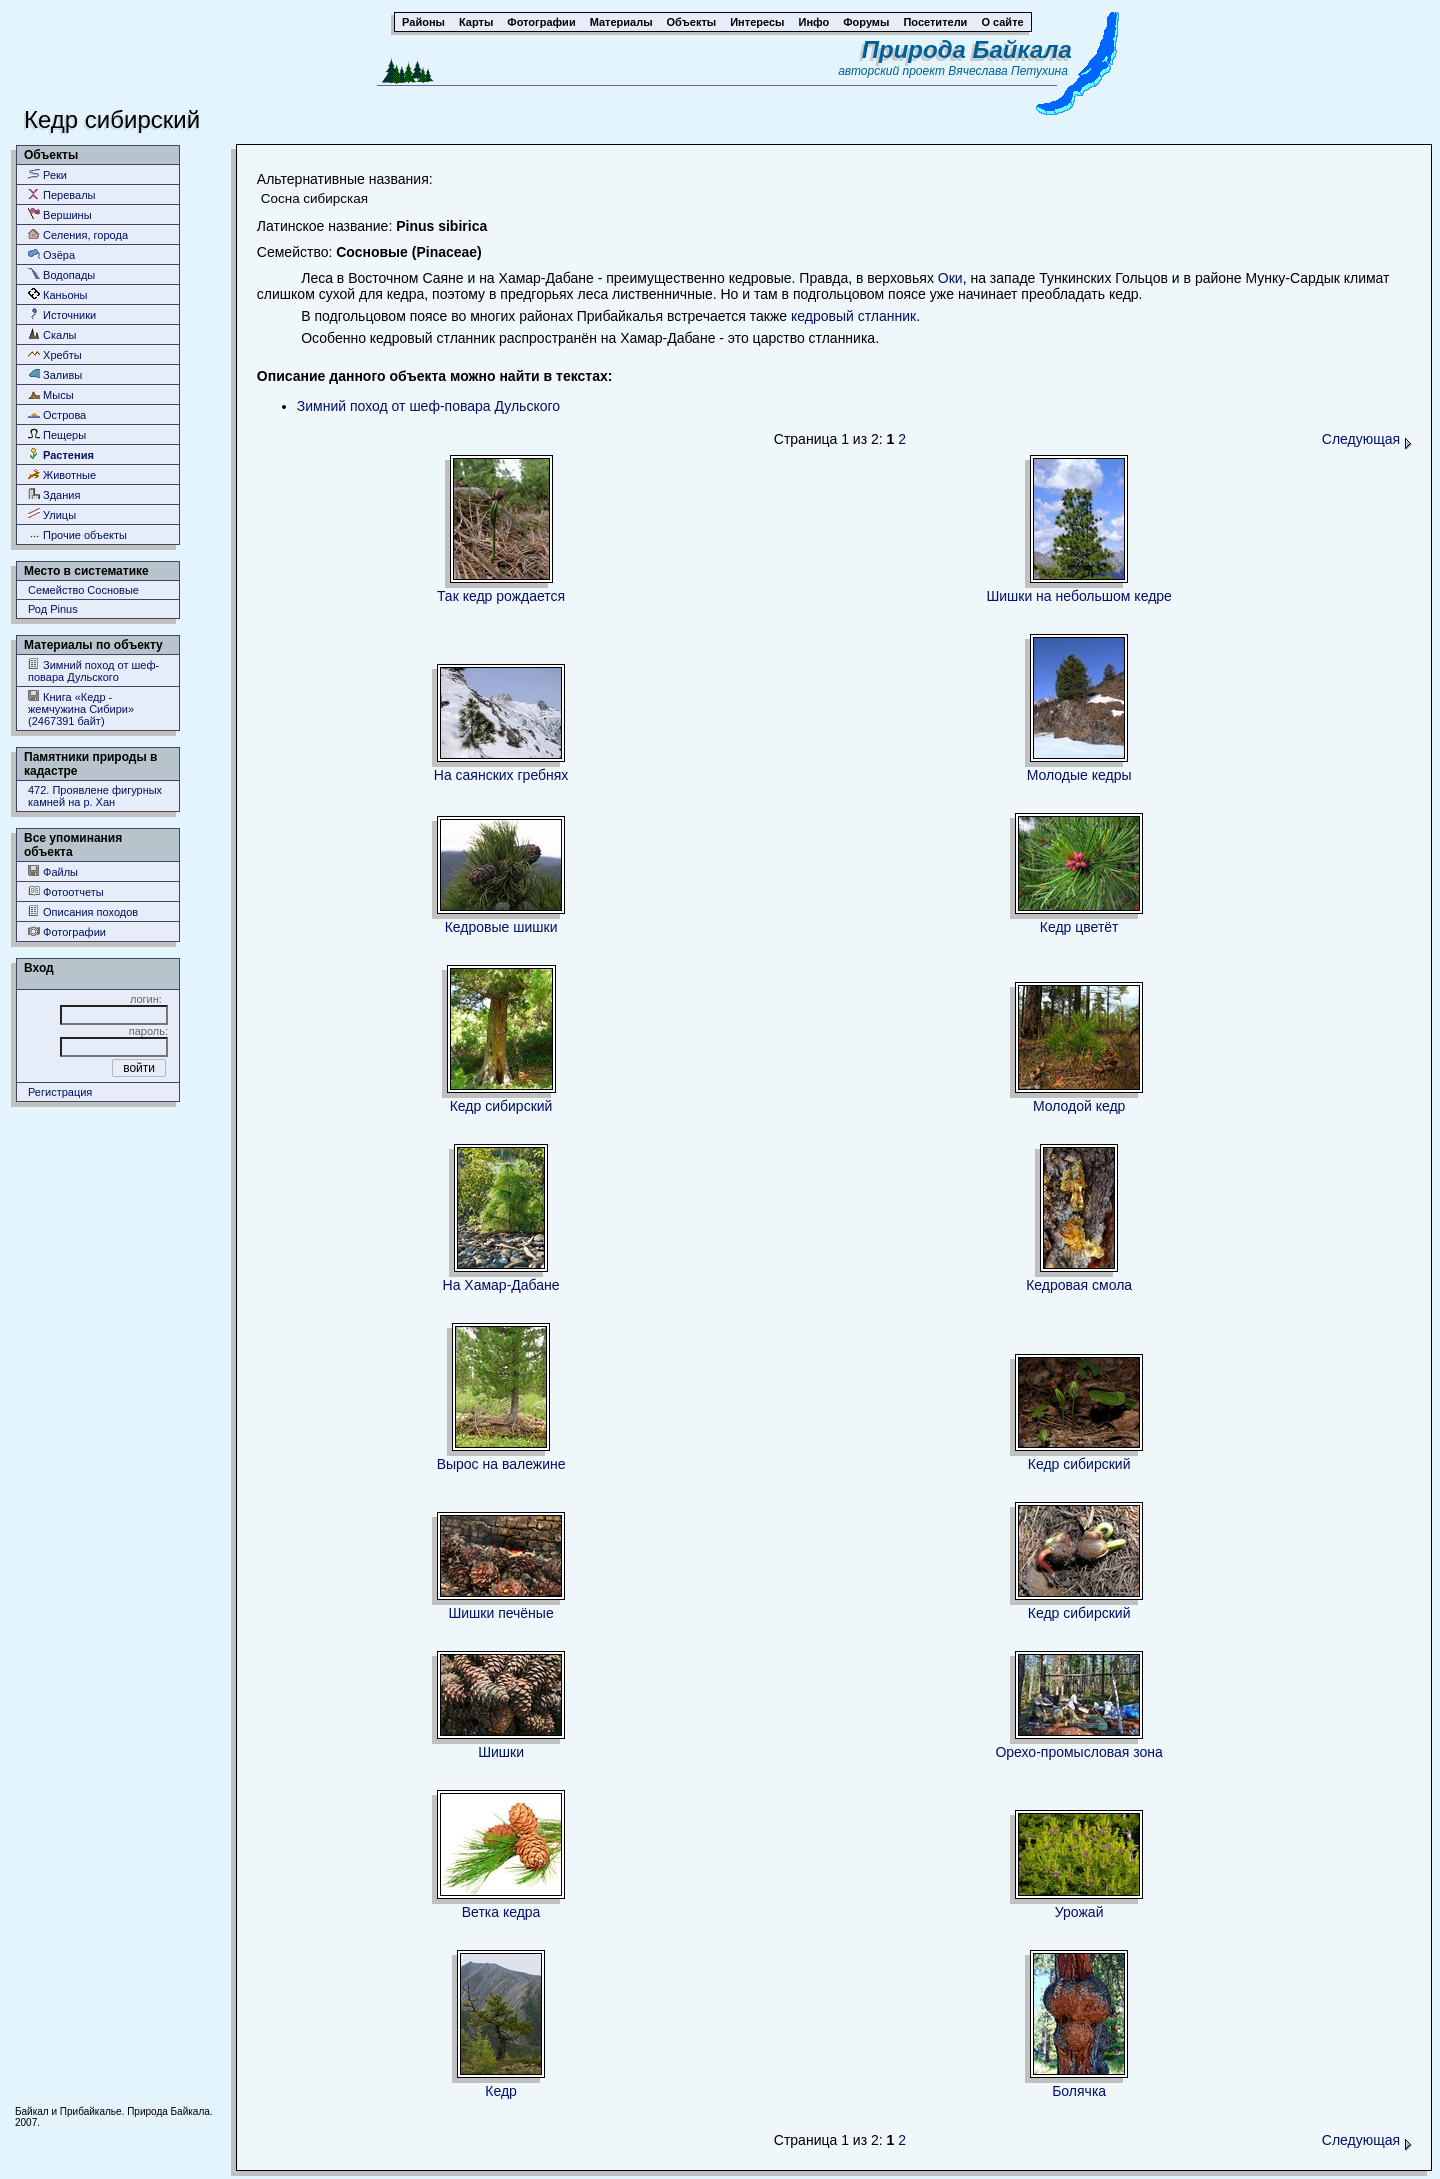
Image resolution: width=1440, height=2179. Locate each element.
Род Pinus (53, 609)
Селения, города (78, 234)
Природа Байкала (967, 49)
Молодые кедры (1079, 775)
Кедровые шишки (501, 927)
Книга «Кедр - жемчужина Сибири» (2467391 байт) (81, 708)
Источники (62, 314)
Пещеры (57, 434)
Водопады (61, 274)
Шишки (501, 1752)
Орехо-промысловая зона (1079, 1752)
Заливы (55, 374)
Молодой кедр (1079, 1106)
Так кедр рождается (501, 596)
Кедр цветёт (1079, 927)
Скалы (52, 334)
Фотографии (67, 931)
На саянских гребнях (501, 775)
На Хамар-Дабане (501, 1285)
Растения (61, 454)
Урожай (1079, 1912)
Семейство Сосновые (83, 590)
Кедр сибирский (501, 1106)
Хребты (55, 354)
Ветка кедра (501, 1912)
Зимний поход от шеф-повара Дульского (93, 670)
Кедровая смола (1079, 1285)
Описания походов (83, 911)
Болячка (1079, 2091)
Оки (950, 278)
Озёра (51, 254)
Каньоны (58, 294)
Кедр (501, 2091)
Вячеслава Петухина (1008, 71)
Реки (47, 174)
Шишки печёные (500, 1613)
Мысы (51, 394)
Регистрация (60, 1092)
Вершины (60, 214)
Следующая (1367, 439)
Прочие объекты (77, 534)
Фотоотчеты (66, 891)
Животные (62, 474)
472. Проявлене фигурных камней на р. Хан (95, 796)
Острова (57, 414)
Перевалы (61, 194)
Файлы (53, 871)
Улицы (52, 514)
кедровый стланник (853, 316)
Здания (54, 494)
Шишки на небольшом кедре (1078, 596)
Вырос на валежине (501, 1464)
